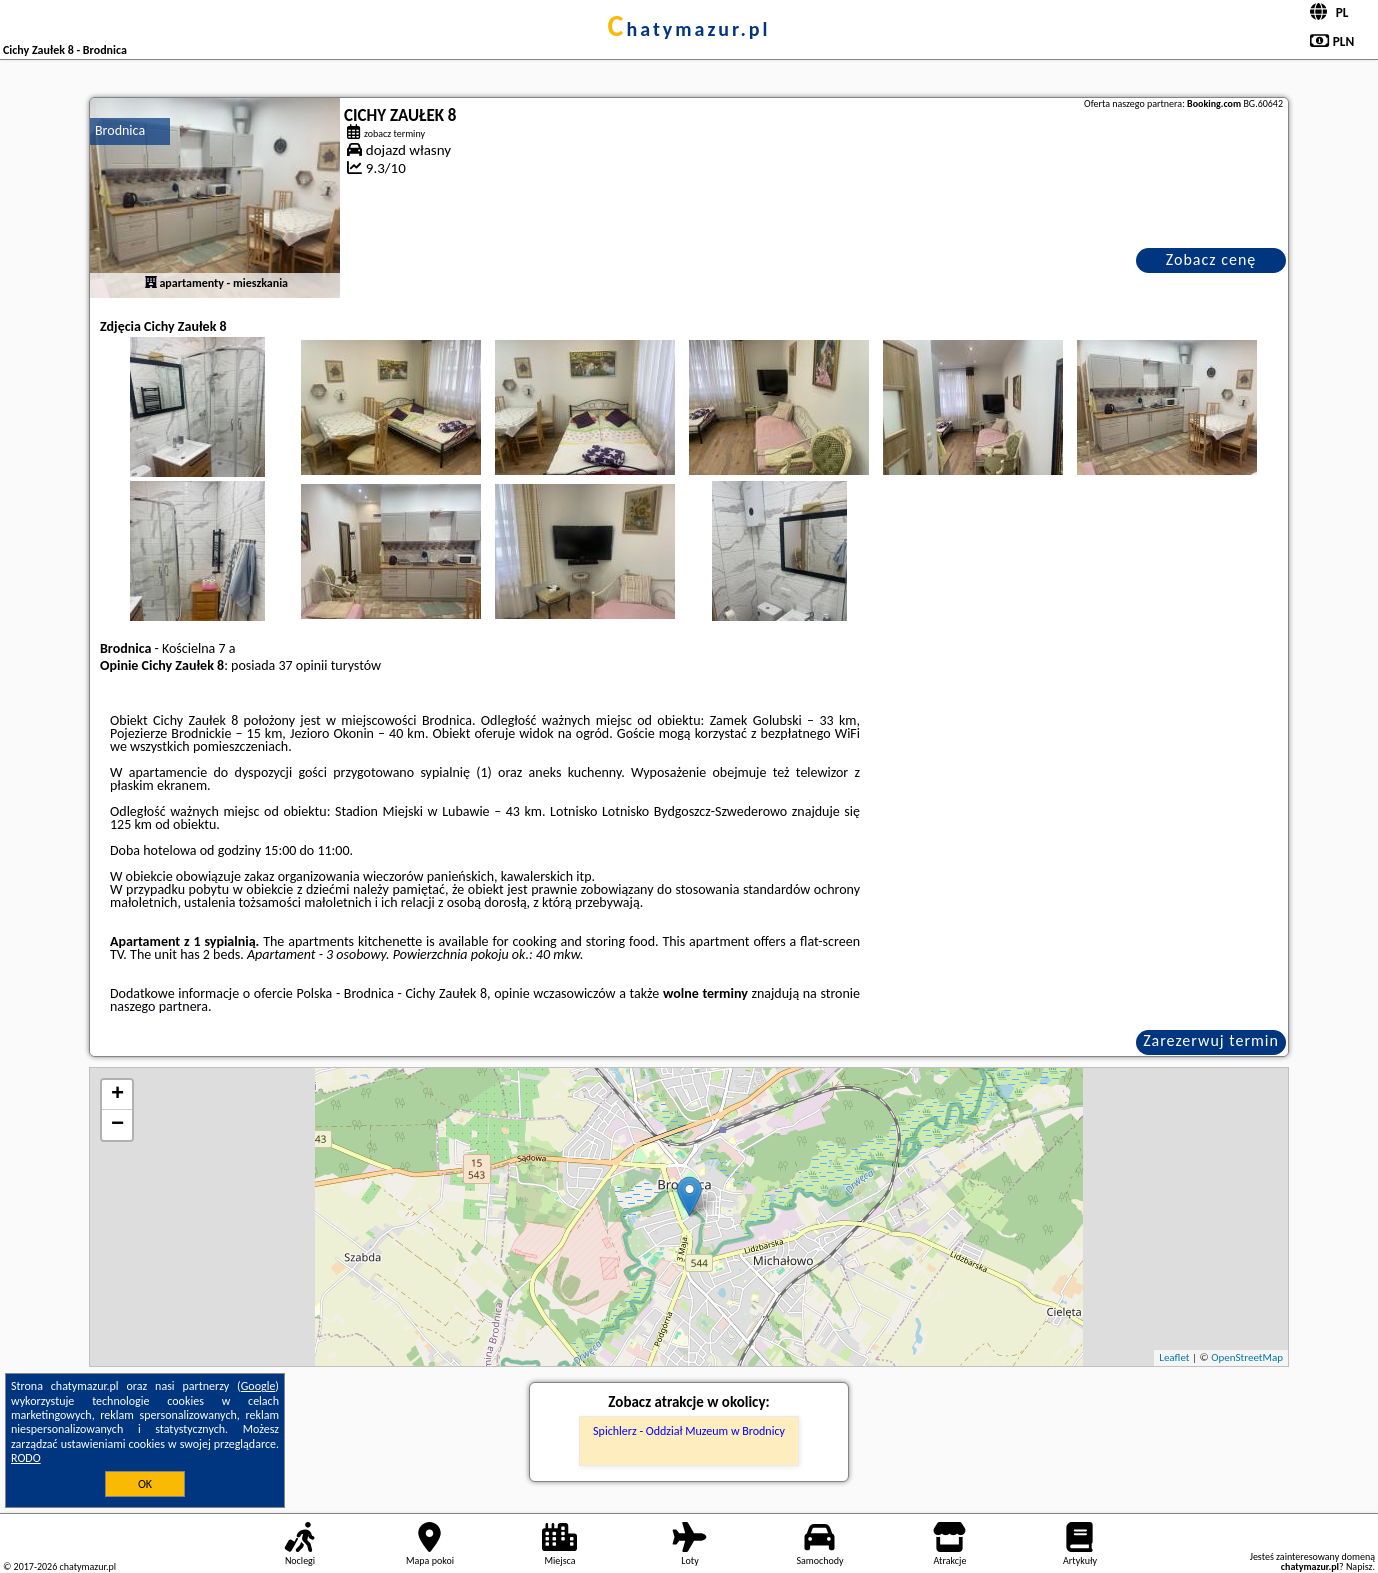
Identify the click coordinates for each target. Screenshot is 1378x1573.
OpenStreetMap (1247, 1357)
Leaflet (1174, 1357)
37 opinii (302, 665)
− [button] (117, 1125)
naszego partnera (159, 1006)
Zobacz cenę (1211, 259)
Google (258, 1386)
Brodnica (120, 130)
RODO (26, 1458)
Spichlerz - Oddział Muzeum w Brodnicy (689, 1431)
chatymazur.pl (689, 29)
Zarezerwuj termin (1211, 1040)
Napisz (1359, 1566)
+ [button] (117, 1095)
